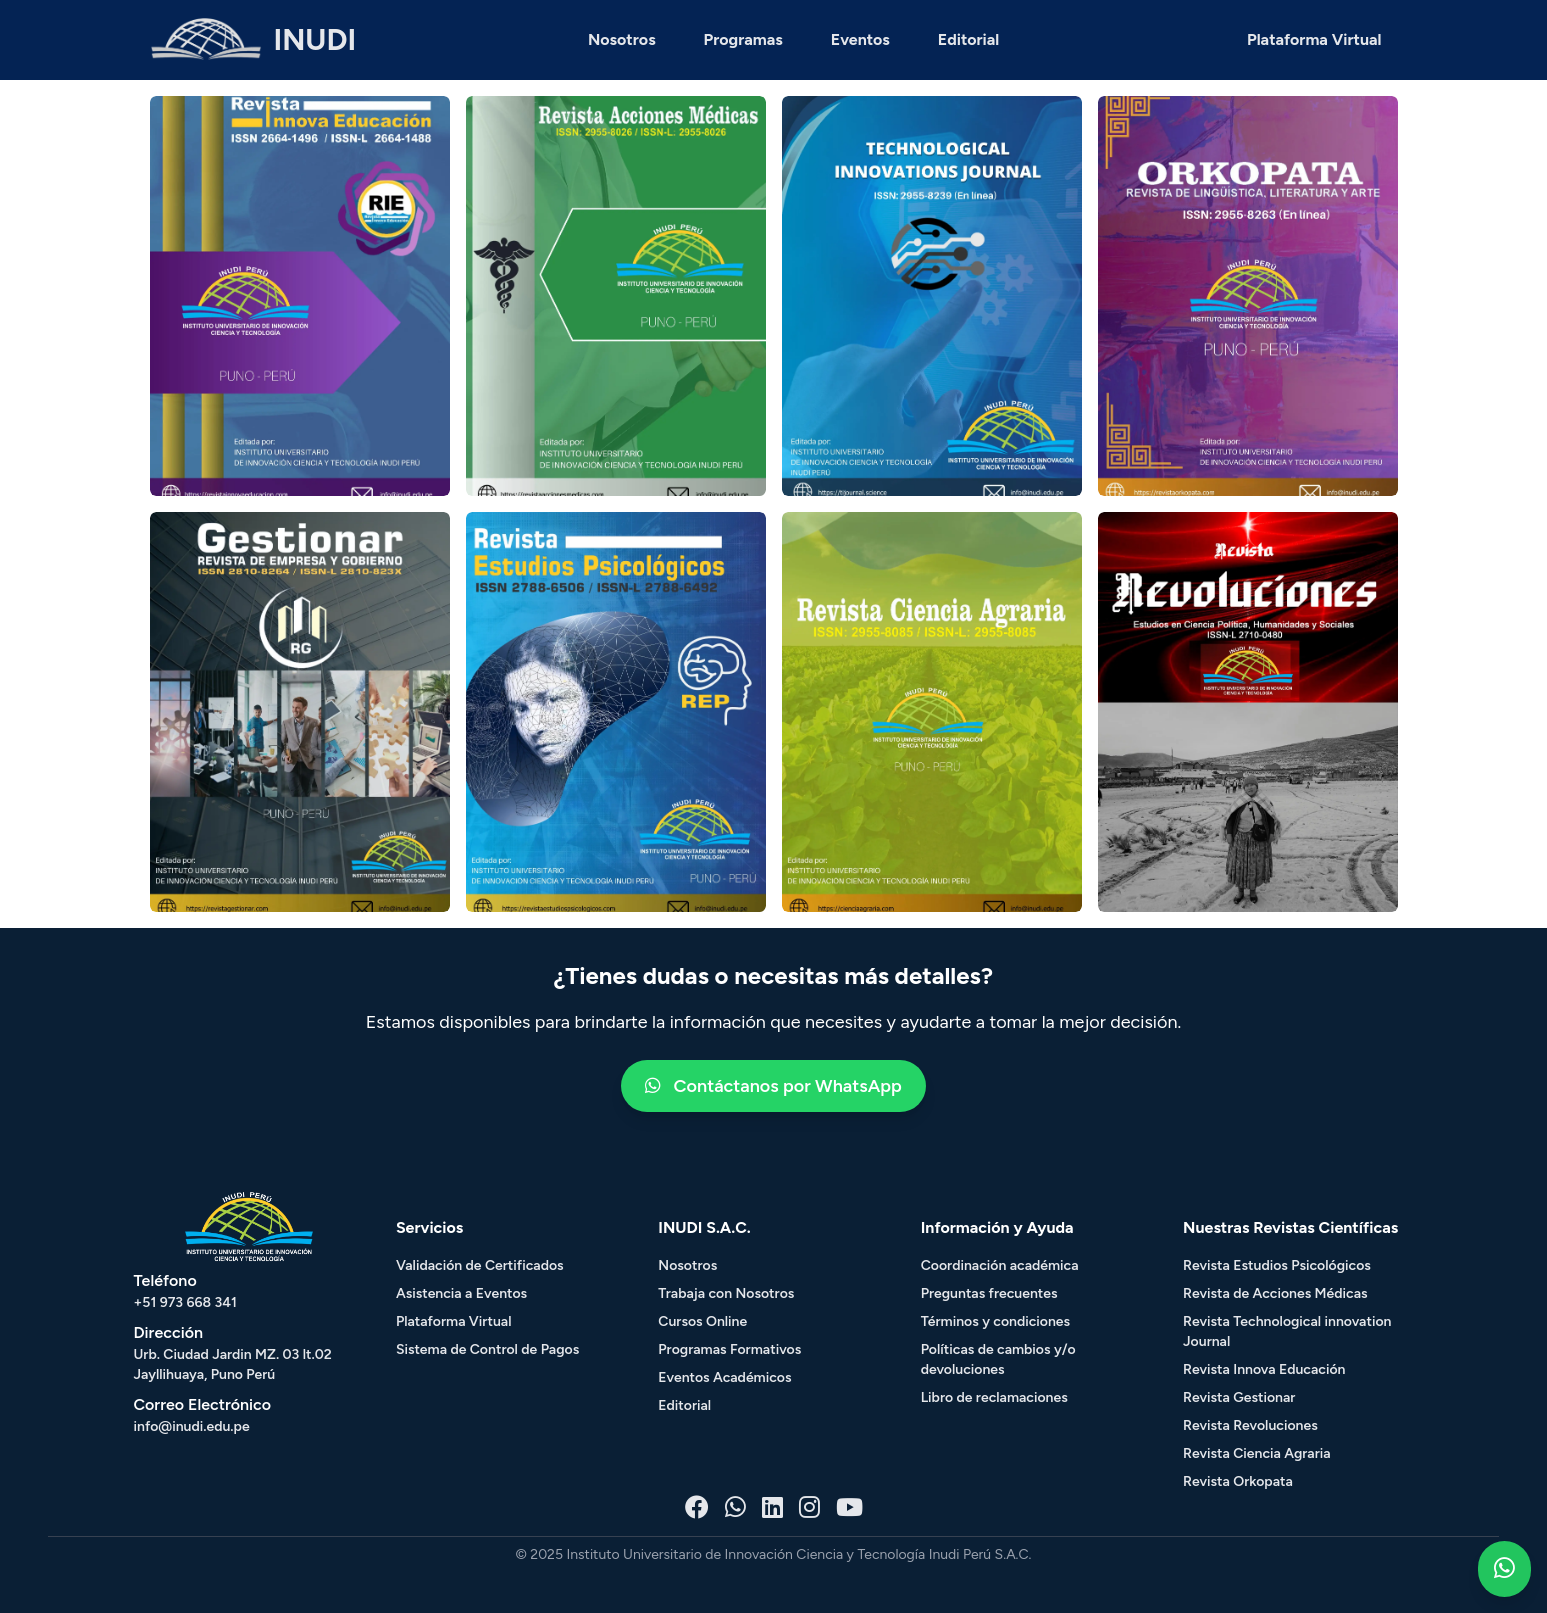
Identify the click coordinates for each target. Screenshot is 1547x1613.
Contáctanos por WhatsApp (773, 1086)
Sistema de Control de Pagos (487, 1349)
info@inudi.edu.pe (192, 1426)
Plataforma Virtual (1314, 39)
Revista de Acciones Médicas (1275, 1293)
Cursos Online (702, 1321)
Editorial (968, 39)
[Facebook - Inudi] (697, 1508)
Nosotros (622, 39)
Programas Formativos (729, 1349)
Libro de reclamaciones (994, 1397)
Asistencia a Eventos (461, 1293)
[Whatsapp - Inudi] (735, 1508)
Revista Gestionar (1239, 1397)
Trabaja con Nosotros (726, 1293)
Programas (743, 39)
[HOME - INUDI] (253, 40)
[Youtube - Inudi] (849, 1508)
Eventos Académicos (724, 1377)
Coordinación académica (1000, 1265)
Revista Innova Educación (1264, 1369)
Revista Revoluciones (1250, 1425)
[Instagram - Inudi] (809, 1508)
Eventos (860, 39)
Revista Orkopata (1238, 1481)
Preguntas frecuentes (989, 1293)
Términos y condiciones (995, 1321)
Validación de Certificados (480, 1265)
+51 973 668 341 (185, 1302)
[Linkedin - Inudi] (772, 1508)
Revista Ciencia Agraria (1257, 1453)
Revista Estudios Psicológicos (1277, 1265)
